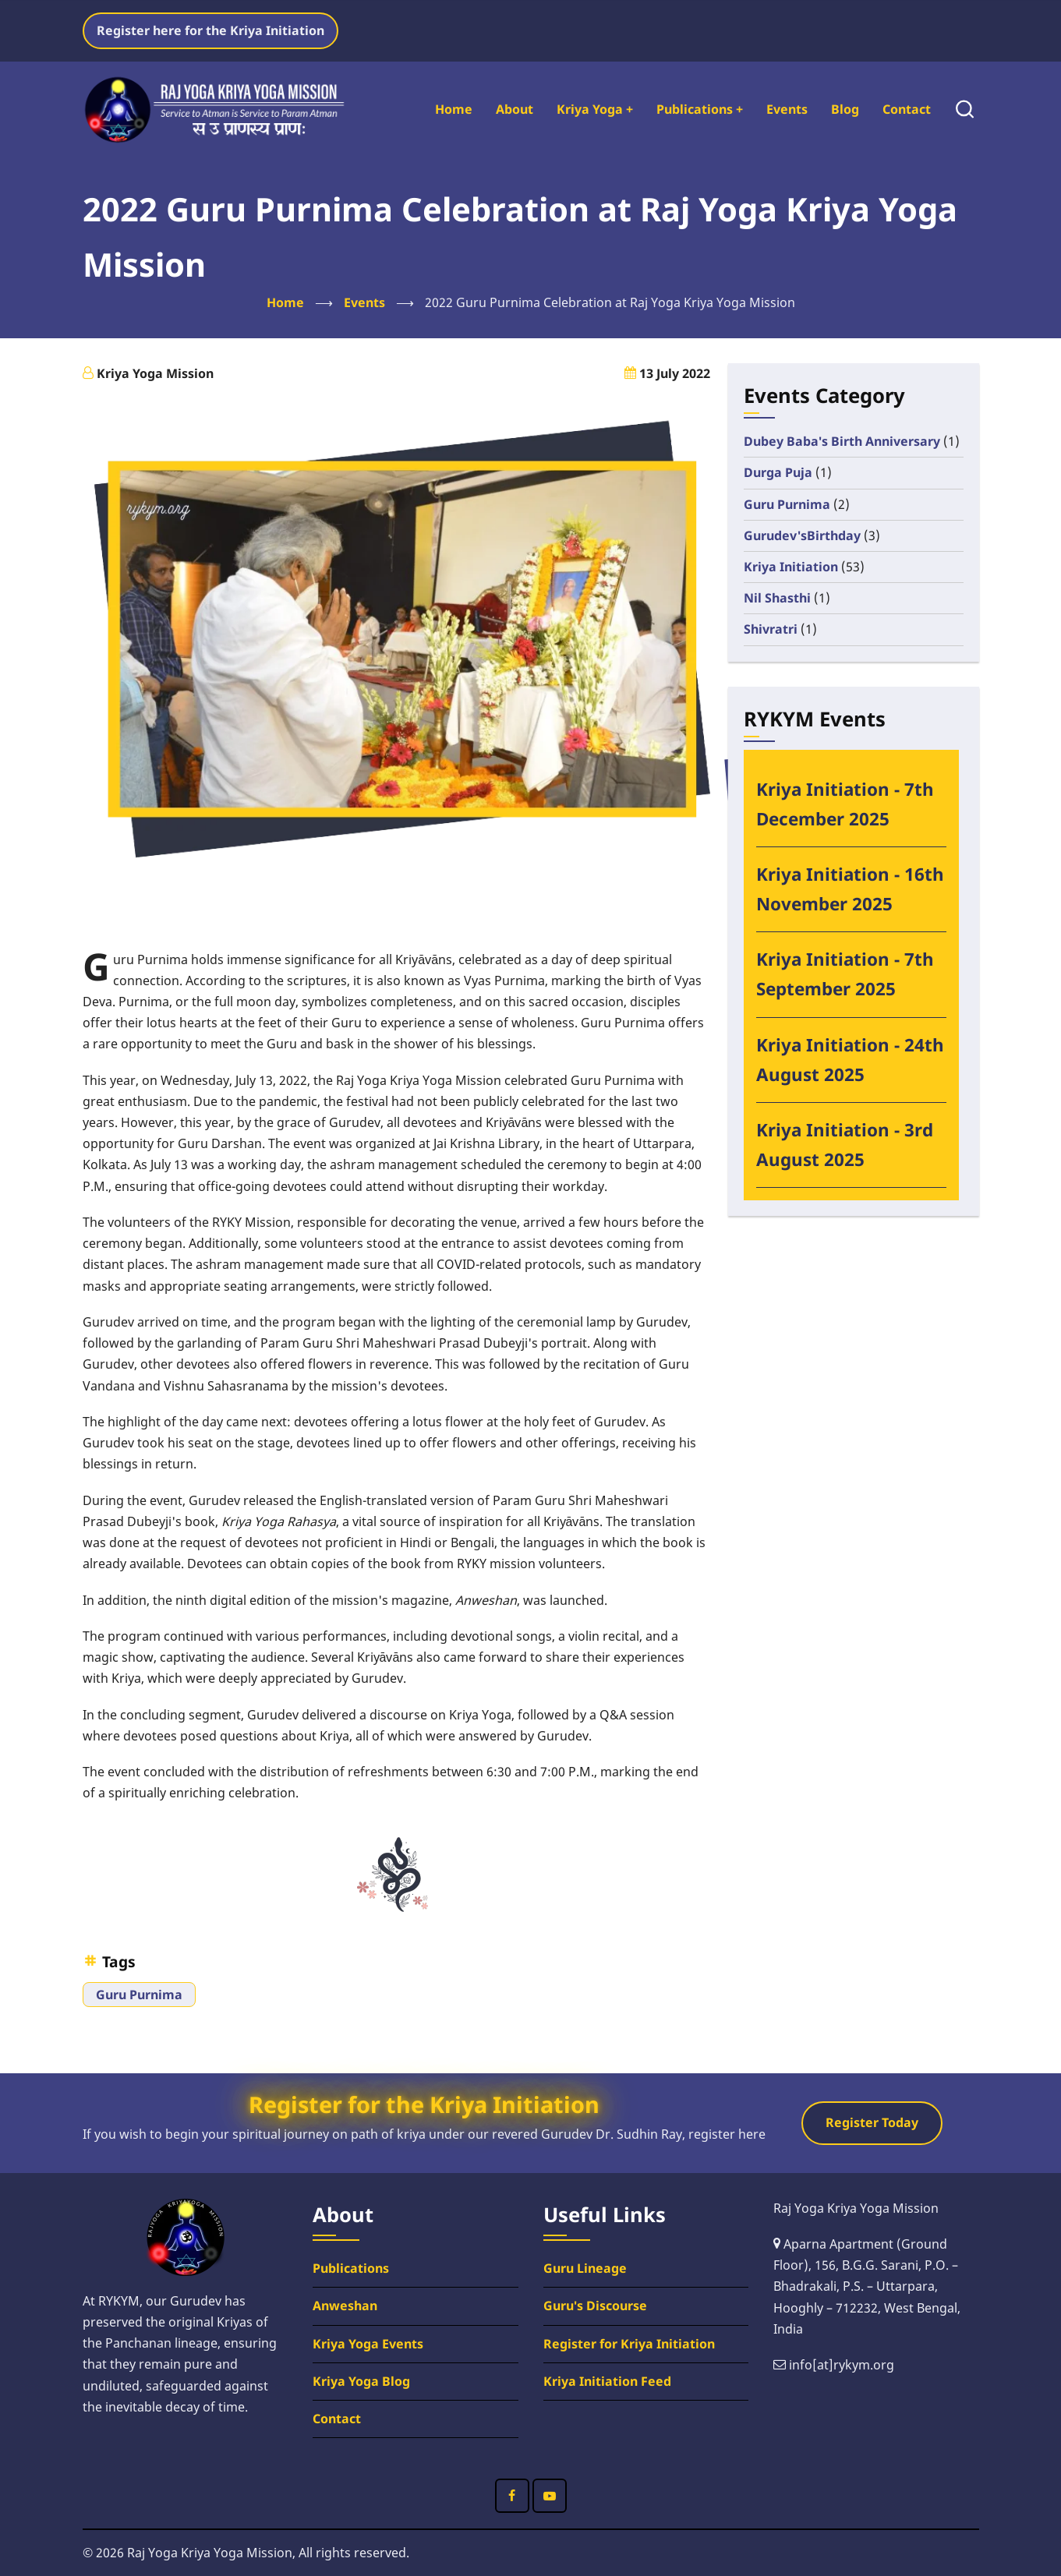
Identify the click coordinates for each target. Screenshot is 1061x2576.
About (514, 109)
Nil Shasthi (777, 597)
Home (453, 109)
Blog (845, 109)
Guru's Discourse (595, 2305)
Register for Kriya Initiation (629, 2343)
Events (787, 109)
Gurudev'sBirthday (802, 535)
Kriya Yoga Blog (361, 2381)
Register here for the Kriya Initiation (210, 30)
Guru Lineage (585, 2268)
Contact (906, 109)
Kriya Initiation (791, 566)
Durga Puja (778, 472)
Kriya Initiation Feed (607, 2381)
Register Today (872, 2122)
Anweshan (345, 2305)
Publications (699, 109)
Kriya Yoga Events (368, 2343)
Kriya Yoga (595, 109)
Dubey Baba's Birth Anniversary (842, 441)
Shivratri (771, 629)
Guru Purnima (139, 1994)
